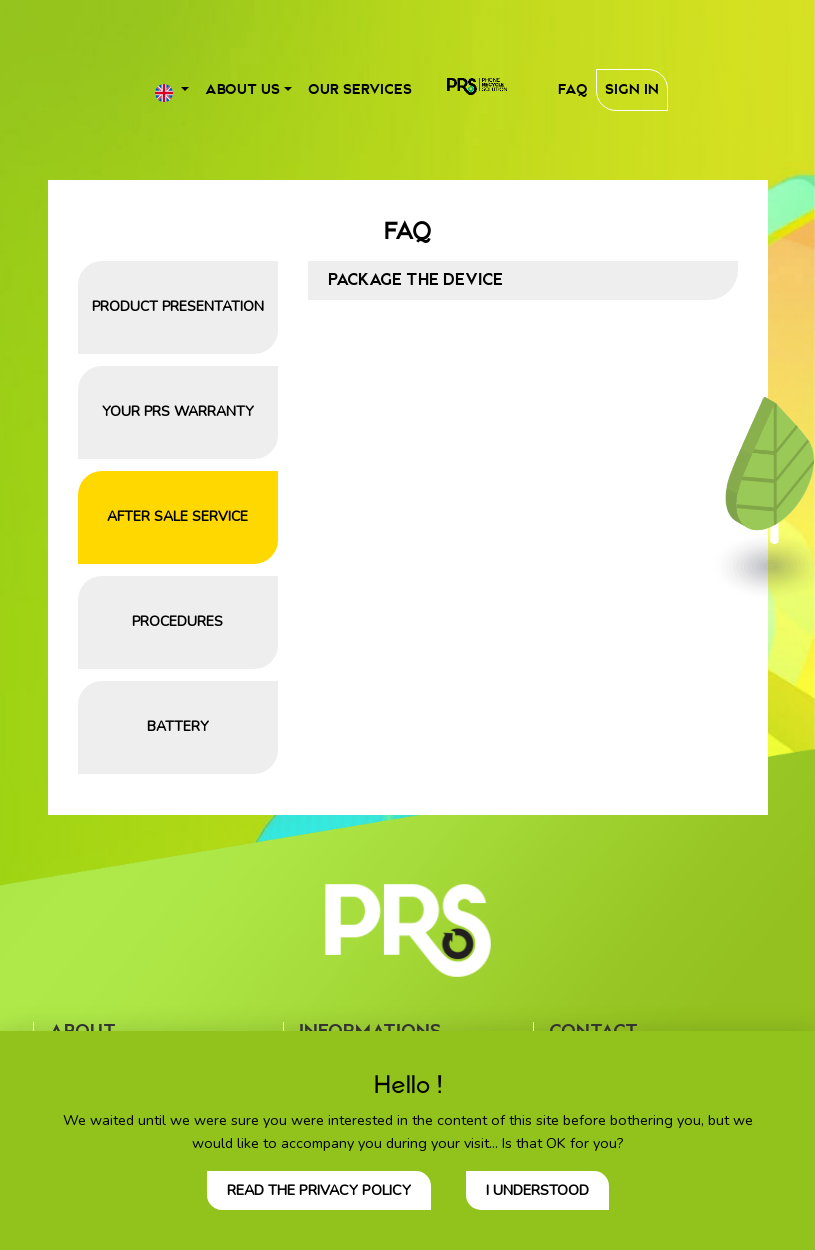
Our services (360, 89)
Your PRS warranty (178, 411)
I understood (537, 1190)
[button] (172, 89)
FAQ (573, 89)
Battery (178, 726)
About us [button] (242, 89)
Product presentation (178, 306)
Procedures (177, 621)
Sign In (632, 89)
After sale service (177, 516)
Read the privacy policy (319, 1190)
